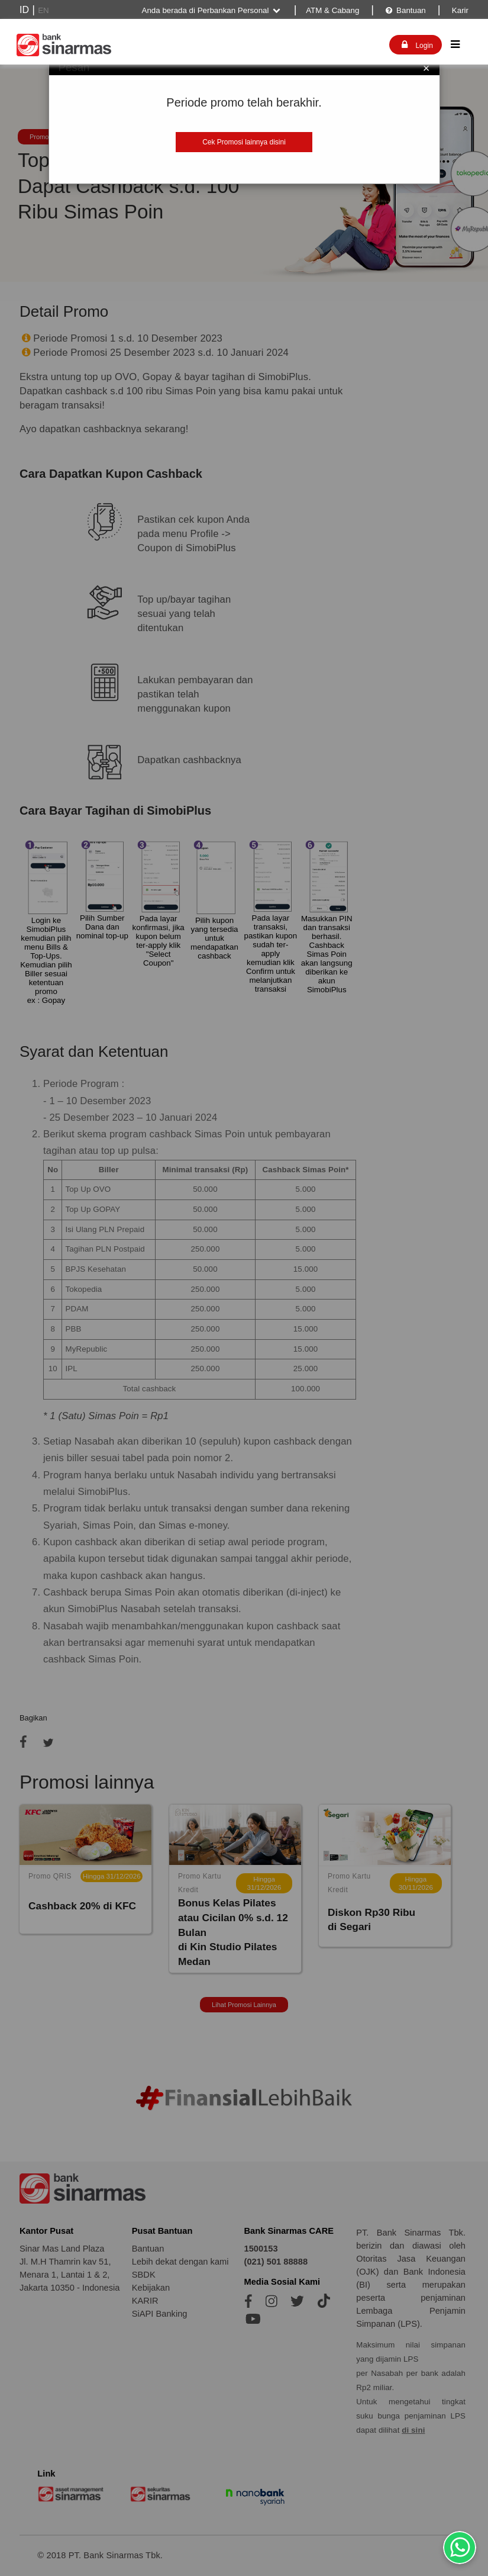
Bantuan (404, 10)
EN (43, 10)
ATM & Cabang (332, 10)
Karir (459, 10)
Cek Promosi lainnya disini (244, 142)
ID (24, 10)
